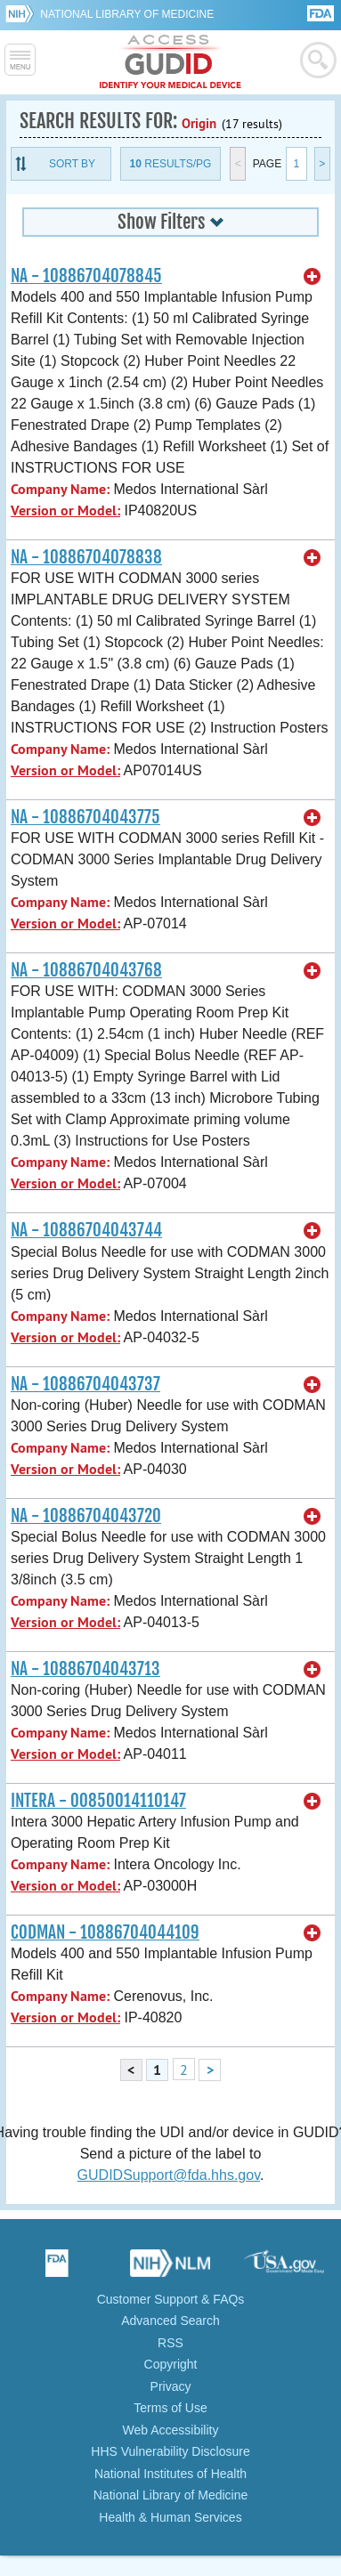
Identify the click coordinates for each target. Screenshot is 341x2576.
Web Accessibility (171, 2430)
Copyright (171, 2364)
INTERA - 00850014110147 (98, 1800)
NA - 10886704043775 (85, 817)
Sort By (72, 164)
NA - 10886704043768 (86, 970)
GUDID (170, 62)
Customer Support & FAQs (171, 2299)
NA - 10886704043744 (86, 1230)
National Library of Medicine (127, 14)
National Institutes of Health (170, 2474)
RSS (170, 2343)
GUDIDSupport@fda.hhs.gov (168, 2175)
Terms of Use (170, 2408)
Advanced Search (170, 2320)
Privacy (170, 2386)
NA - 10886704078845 (86, 276)
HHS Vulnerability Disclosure (170, 2451)
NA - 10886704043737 (85, 1384)
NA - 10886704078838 (86, 557)
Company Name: (60, 489)
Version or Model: (65, 510)
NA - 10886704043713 (85, 1669)
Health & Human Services (170, 2517)
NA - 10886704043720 (86, 1516)
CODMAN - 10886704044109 (105, 1932)
